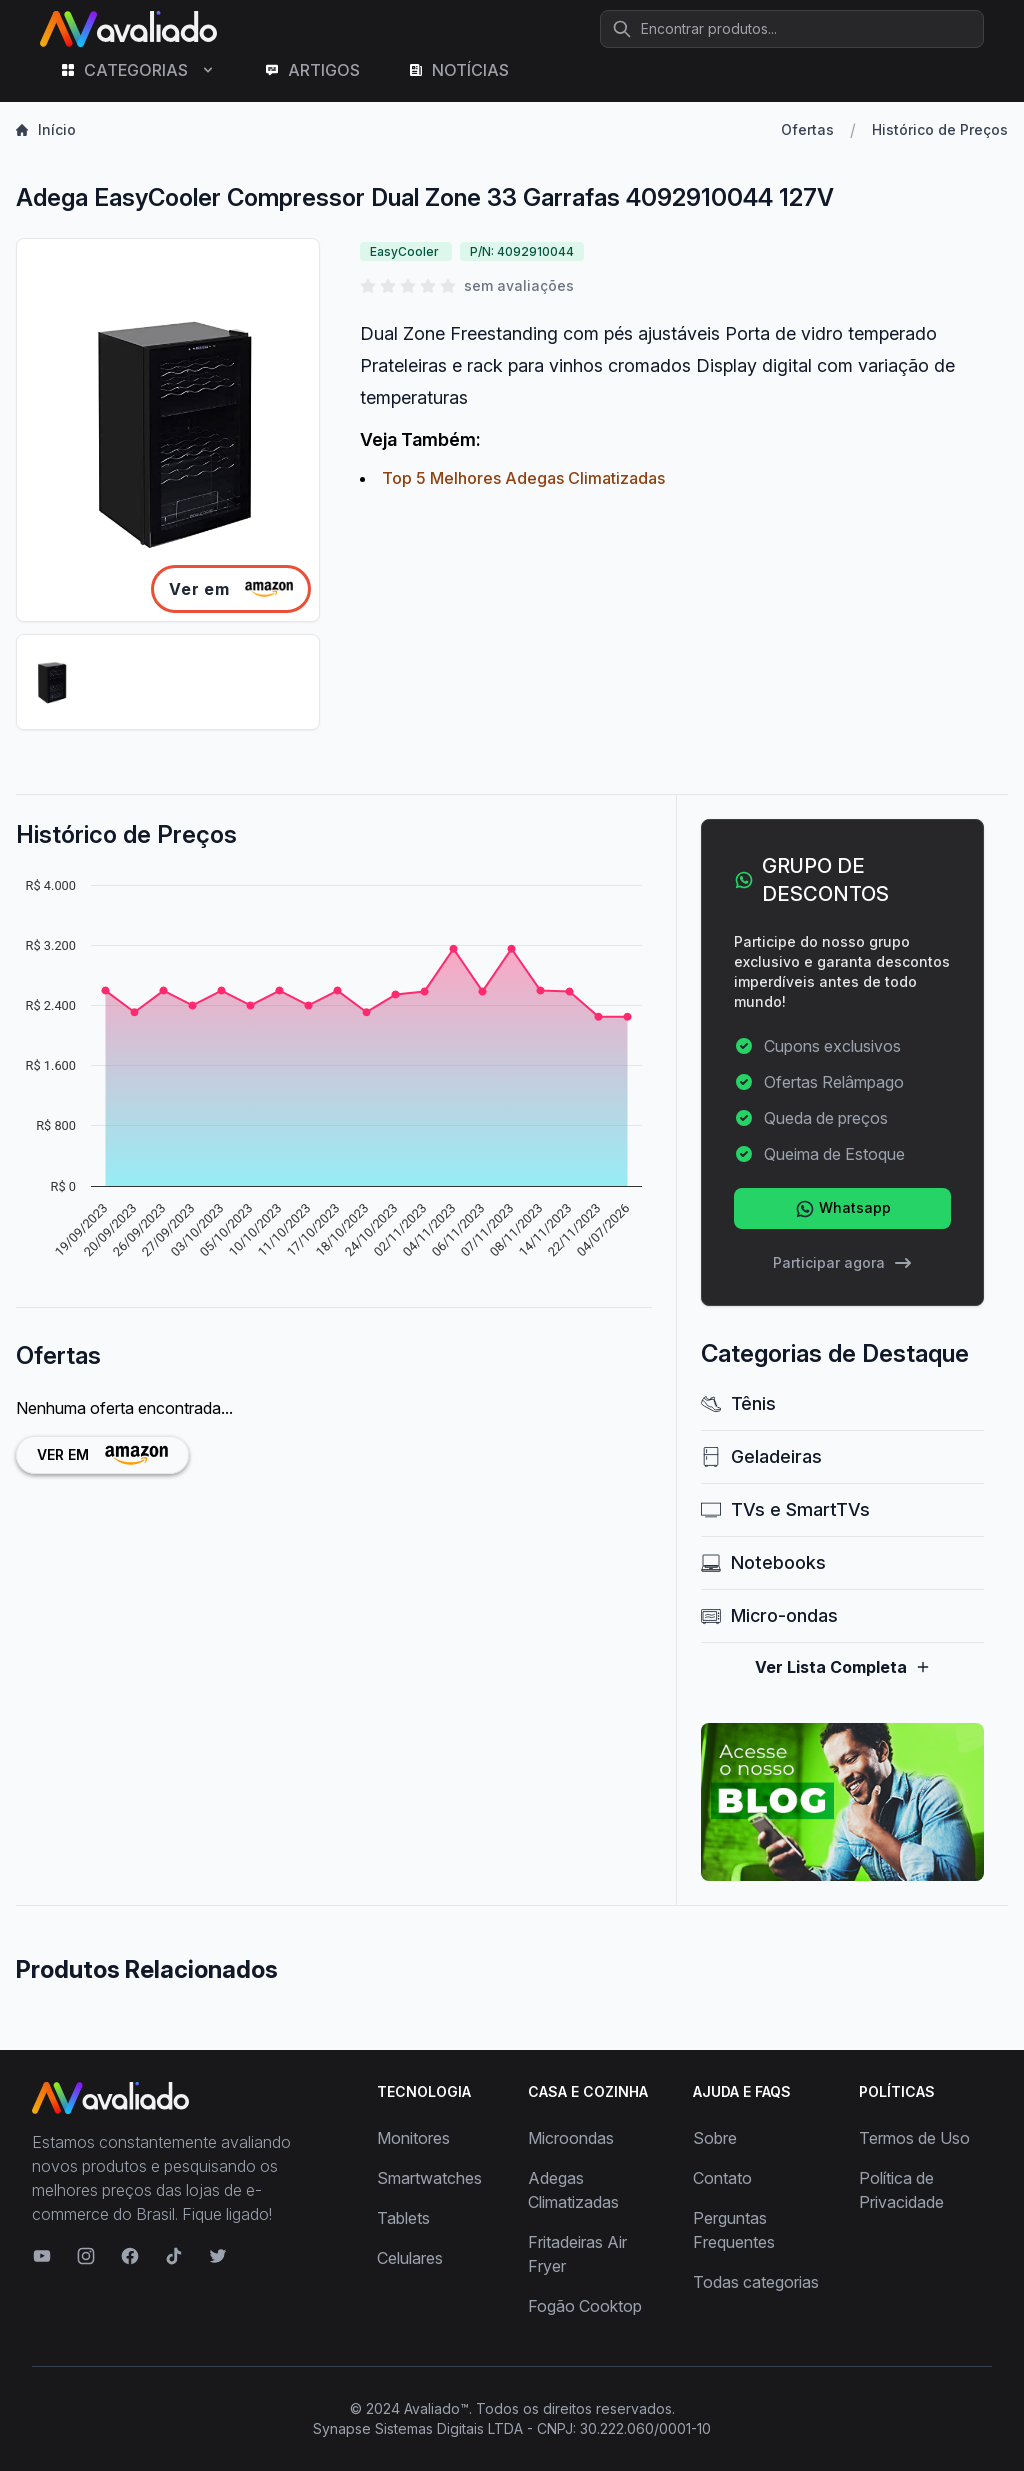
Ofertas (807, 129)
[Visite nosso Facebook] (130, 2256)
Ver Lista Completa (843, 1667)
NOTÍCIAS (458, 70)
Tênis (738, 1403)
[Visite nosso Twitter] (218, 2256)
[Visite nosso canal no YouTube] (42, 2256)
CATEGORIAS (138, 70)
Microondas (571, 2138)
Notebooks (763, 1562)
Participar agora (843, 1263)
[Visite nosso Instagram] (86, 2256)
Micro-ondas (769, 1615)
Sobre (715, 2138)
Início (46, 129)
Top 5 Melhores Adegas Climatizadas (523, 478)
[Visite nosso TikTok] (174, 2256)
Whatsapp (843, 1209)
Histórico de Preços (940, 129)
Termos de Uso (914, 2138)
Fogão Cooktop (585, 2306)
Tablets (403, 2218)
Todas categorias (756, 2282)
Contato (722, 2178)
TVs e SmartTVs (785, 1509)
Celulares (410, 2258)
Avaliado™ (436, 2408)
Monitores (413, 2138)
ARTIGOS (312, 70)
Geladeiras (761, 1456)
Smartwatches (429, 2178)
